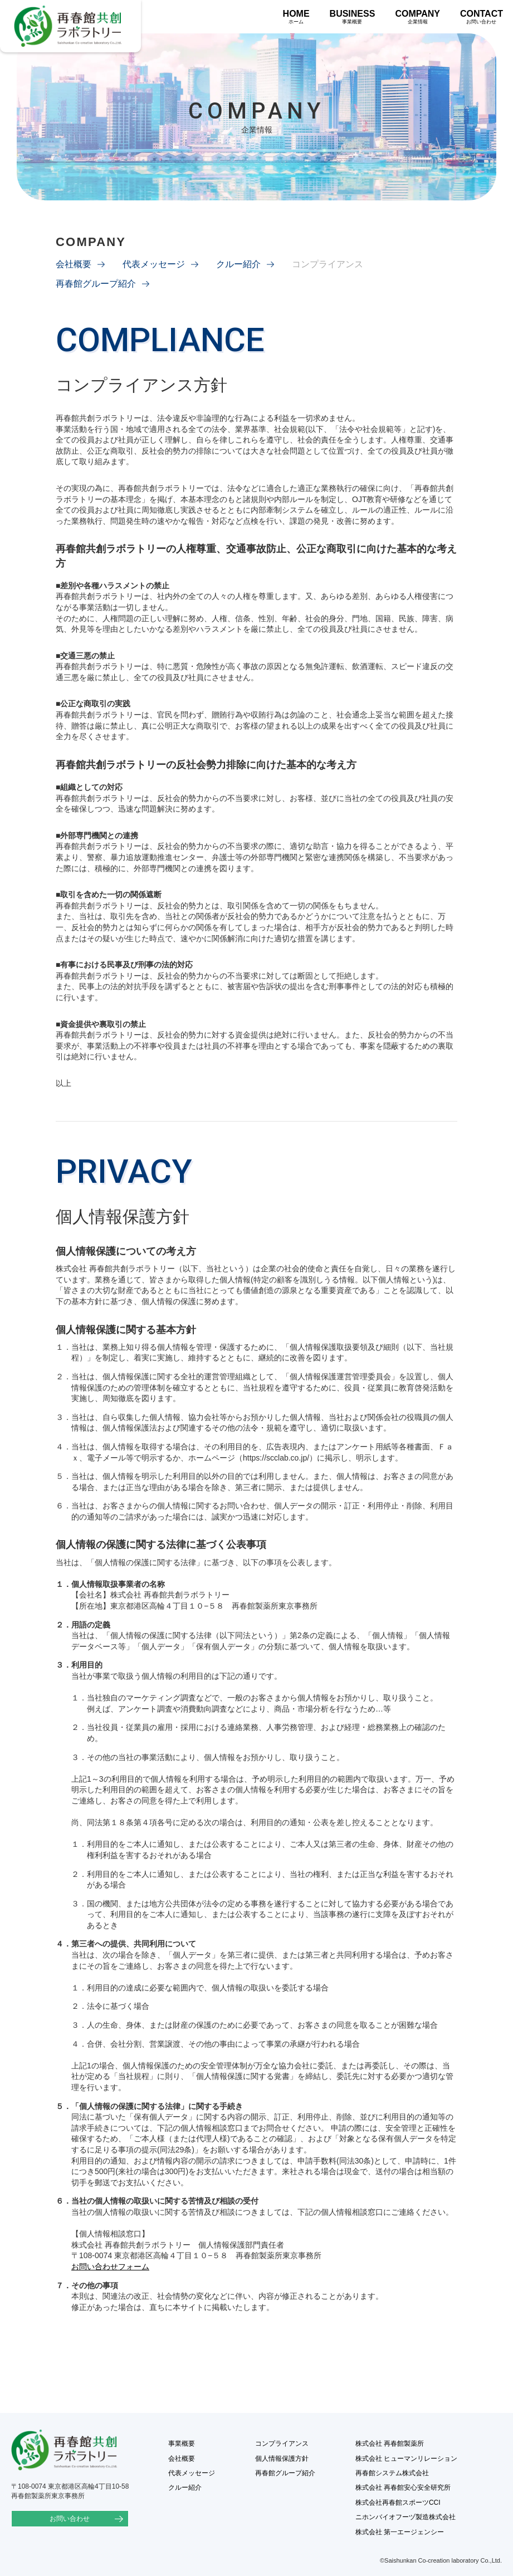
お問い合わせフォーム (110, 2266)
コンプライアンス (282, 2443)
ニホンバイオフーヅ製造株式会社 (405, 2517)
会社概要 (73, 264)
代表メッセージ (154, 264)
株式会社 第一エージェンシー (399, 2532)
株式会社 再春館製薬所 (389, 2443)
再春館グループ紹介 (96, 283)
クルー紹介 (238, 264)
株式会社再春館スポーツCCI (398, 2502)
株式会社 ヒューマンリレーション (406, 2458)
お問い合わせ (67, 2519)
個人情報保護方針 (282, 2458)
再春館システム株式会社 (392, 2473)
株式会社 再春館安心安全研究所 (403, 2487)
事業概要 (181, 2443)
